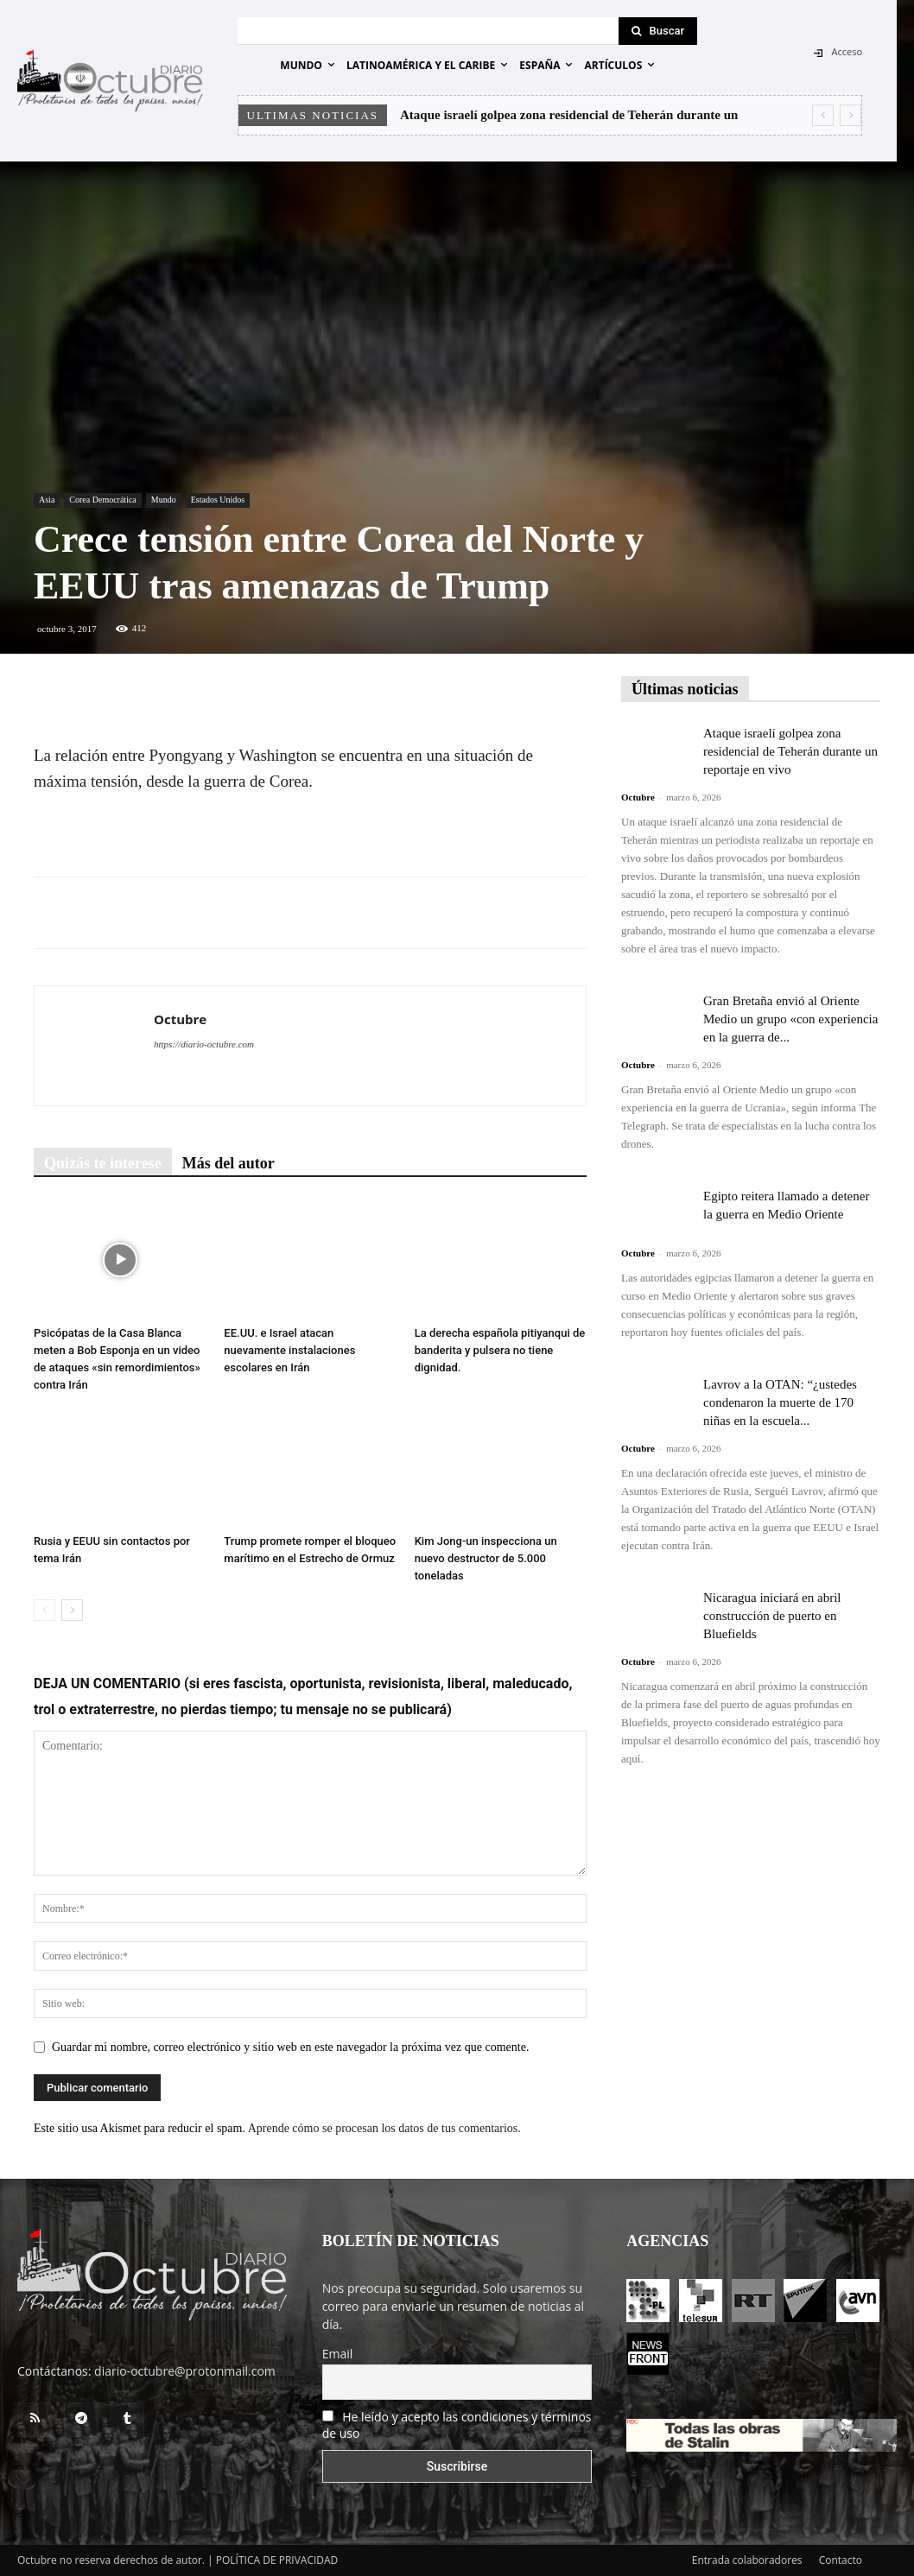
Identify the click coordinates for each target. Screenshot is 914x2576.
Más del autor (228, 1163)
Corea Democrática (102, 499)
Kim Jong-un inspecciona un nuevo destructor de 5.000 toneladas (486, 1558)
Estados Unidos (218, 499)
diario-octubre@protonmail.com (185, 2371)
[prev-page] (44, 1610)
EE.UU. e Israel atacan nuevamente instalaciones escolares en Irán (289, 1350)
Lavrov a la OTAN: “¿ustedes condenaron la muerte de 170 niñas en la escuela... (780, 1402)
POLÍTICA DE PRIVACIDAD (277, 2560)
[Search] (658, 31)
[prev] (823, 115)
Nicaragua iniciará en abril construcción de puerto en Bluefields (772, 1616)
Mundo (163, 499)
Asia (46, 499)
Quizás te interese (103, 1163)
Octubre (180, 1019)
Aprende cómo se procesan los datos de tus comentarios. (384, 2128)
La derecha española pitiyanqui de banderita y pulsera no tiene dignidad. (500, 1350)
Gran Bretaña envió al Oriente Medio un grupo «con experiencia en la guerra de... (790, 1019)
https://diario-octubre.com (204, 1044)
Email (337, 2353)
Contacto (840, 2560)
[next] (850, 115)
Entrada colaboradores (747, 2560)
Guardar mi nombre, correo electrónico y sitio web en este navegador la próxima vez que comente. (290, 2047)
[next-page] (72, 1610)
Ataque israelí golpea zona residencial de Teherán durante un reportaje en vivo (790, 751)
